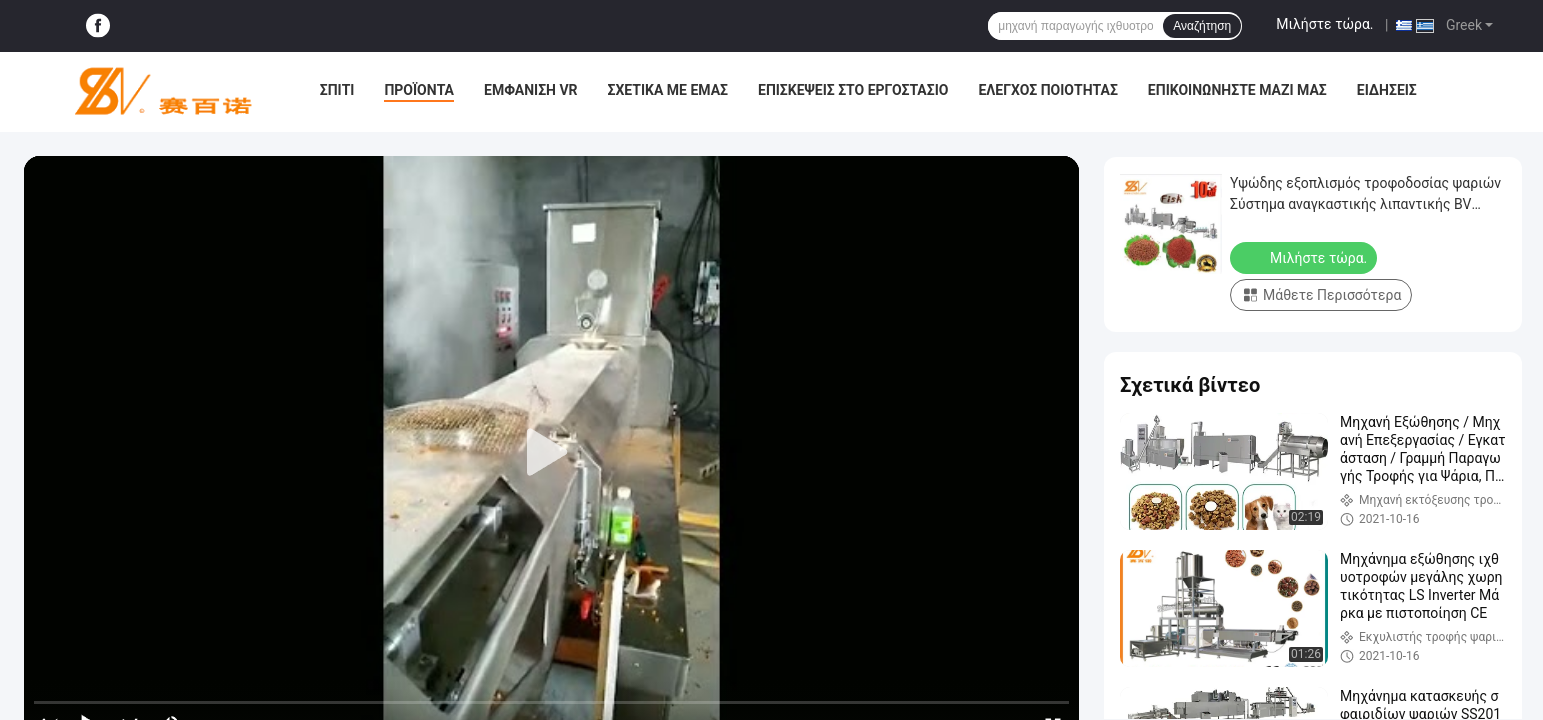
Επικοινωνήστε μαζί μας (1237, 90)
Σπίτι (337, 90)
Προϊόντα (419, 90)
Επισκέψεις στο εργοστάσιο (853, 90)
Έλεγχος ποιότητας (1047, 90)
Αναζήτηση (1202, 26)
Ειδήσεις (1387, 90)
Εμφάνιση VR (531, 90)
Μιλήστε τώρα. (1324, 24)
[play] (552, 453)
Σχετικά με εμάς (668, 90)
